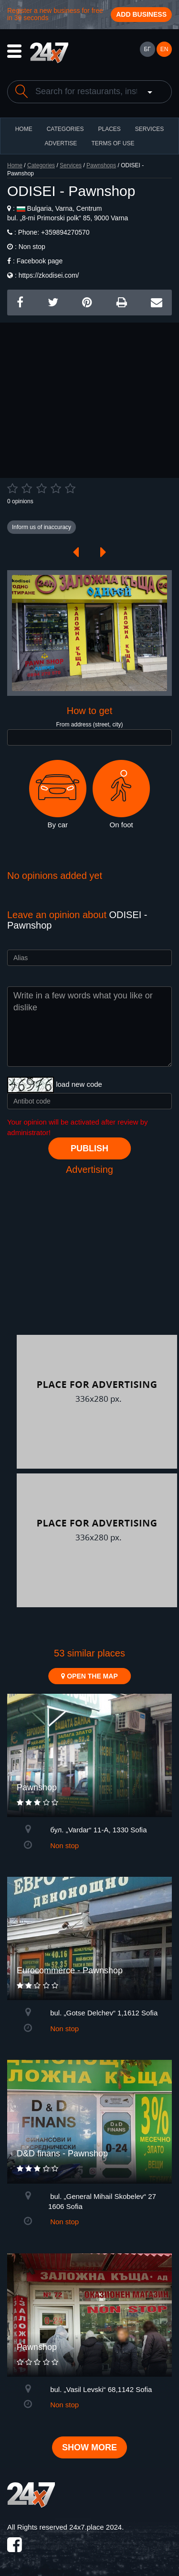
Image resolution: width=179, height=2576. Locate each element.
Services (149, 129)
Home (14, 165)
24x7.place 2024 (95, 2527)
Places (109, 129)
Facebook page (40, 261)
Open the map (89, 1676)
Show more (89, 2447)
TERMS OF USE (112, 143)
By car (57, 794)
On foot (121, 794)
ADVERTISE (61, 143)
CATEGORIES (65, 129)
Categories (41, 165)
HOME (23, 129)
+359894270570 (64, 232)
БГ (147, 49)
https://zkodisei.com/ (49, 275)
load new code (79, 1084)
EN (164, 49)
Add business (141, 14)
